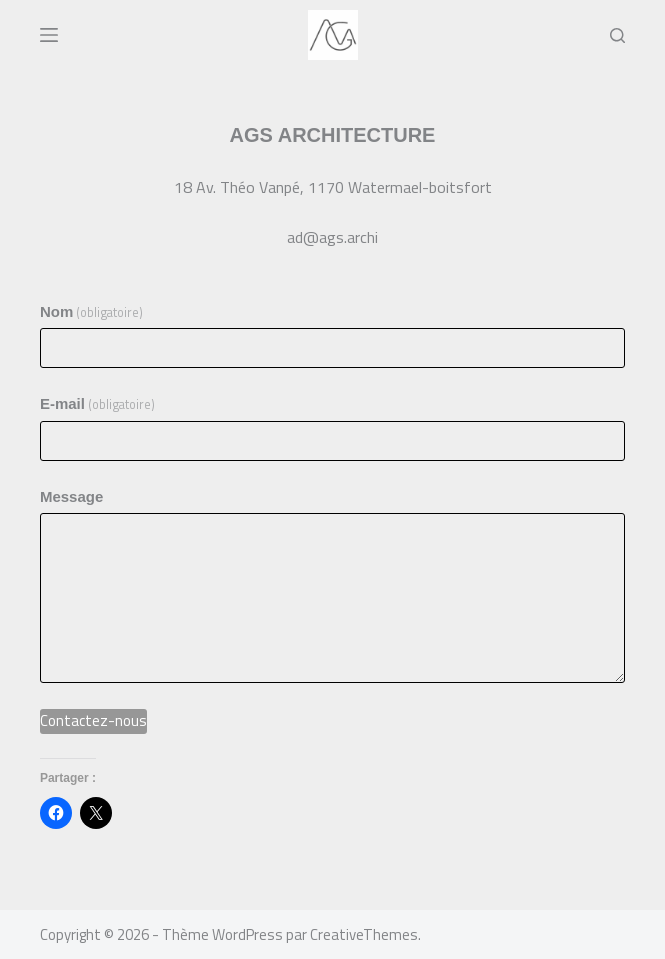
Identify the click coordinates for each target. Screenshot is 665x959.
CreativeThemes (364, 934)
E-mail (97, 404)
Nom (92, 312)
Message (71, 496)
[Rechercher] (617, 35)
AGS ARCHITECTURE (333, 135)
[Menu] (49, 35)
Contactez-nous (93, 720)
